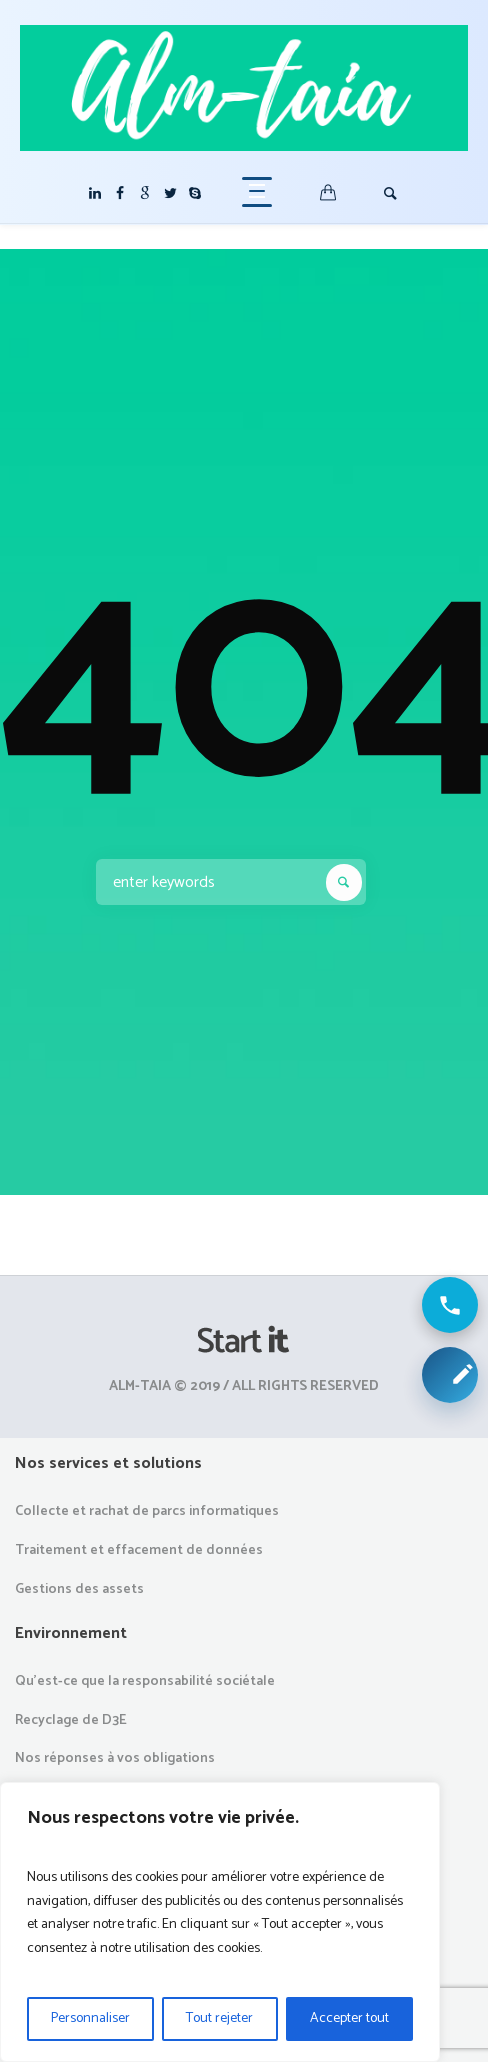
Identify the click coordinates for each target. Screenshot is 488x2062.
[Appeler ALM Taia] (450, 1305)
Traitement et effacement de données (139, 1550)
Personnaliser (90, 2018)
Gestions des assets (79, 1589)
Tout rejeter (219, 2018)
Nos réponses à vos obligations (115, 1758)
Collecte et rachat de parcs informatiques (147, 1511)
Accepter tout (349, 2018)
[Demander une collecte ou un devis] (450, 1375)
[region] (220, 1922)
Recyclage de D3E (71, 1720)
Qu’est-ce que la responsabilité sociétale (145, 1681)
